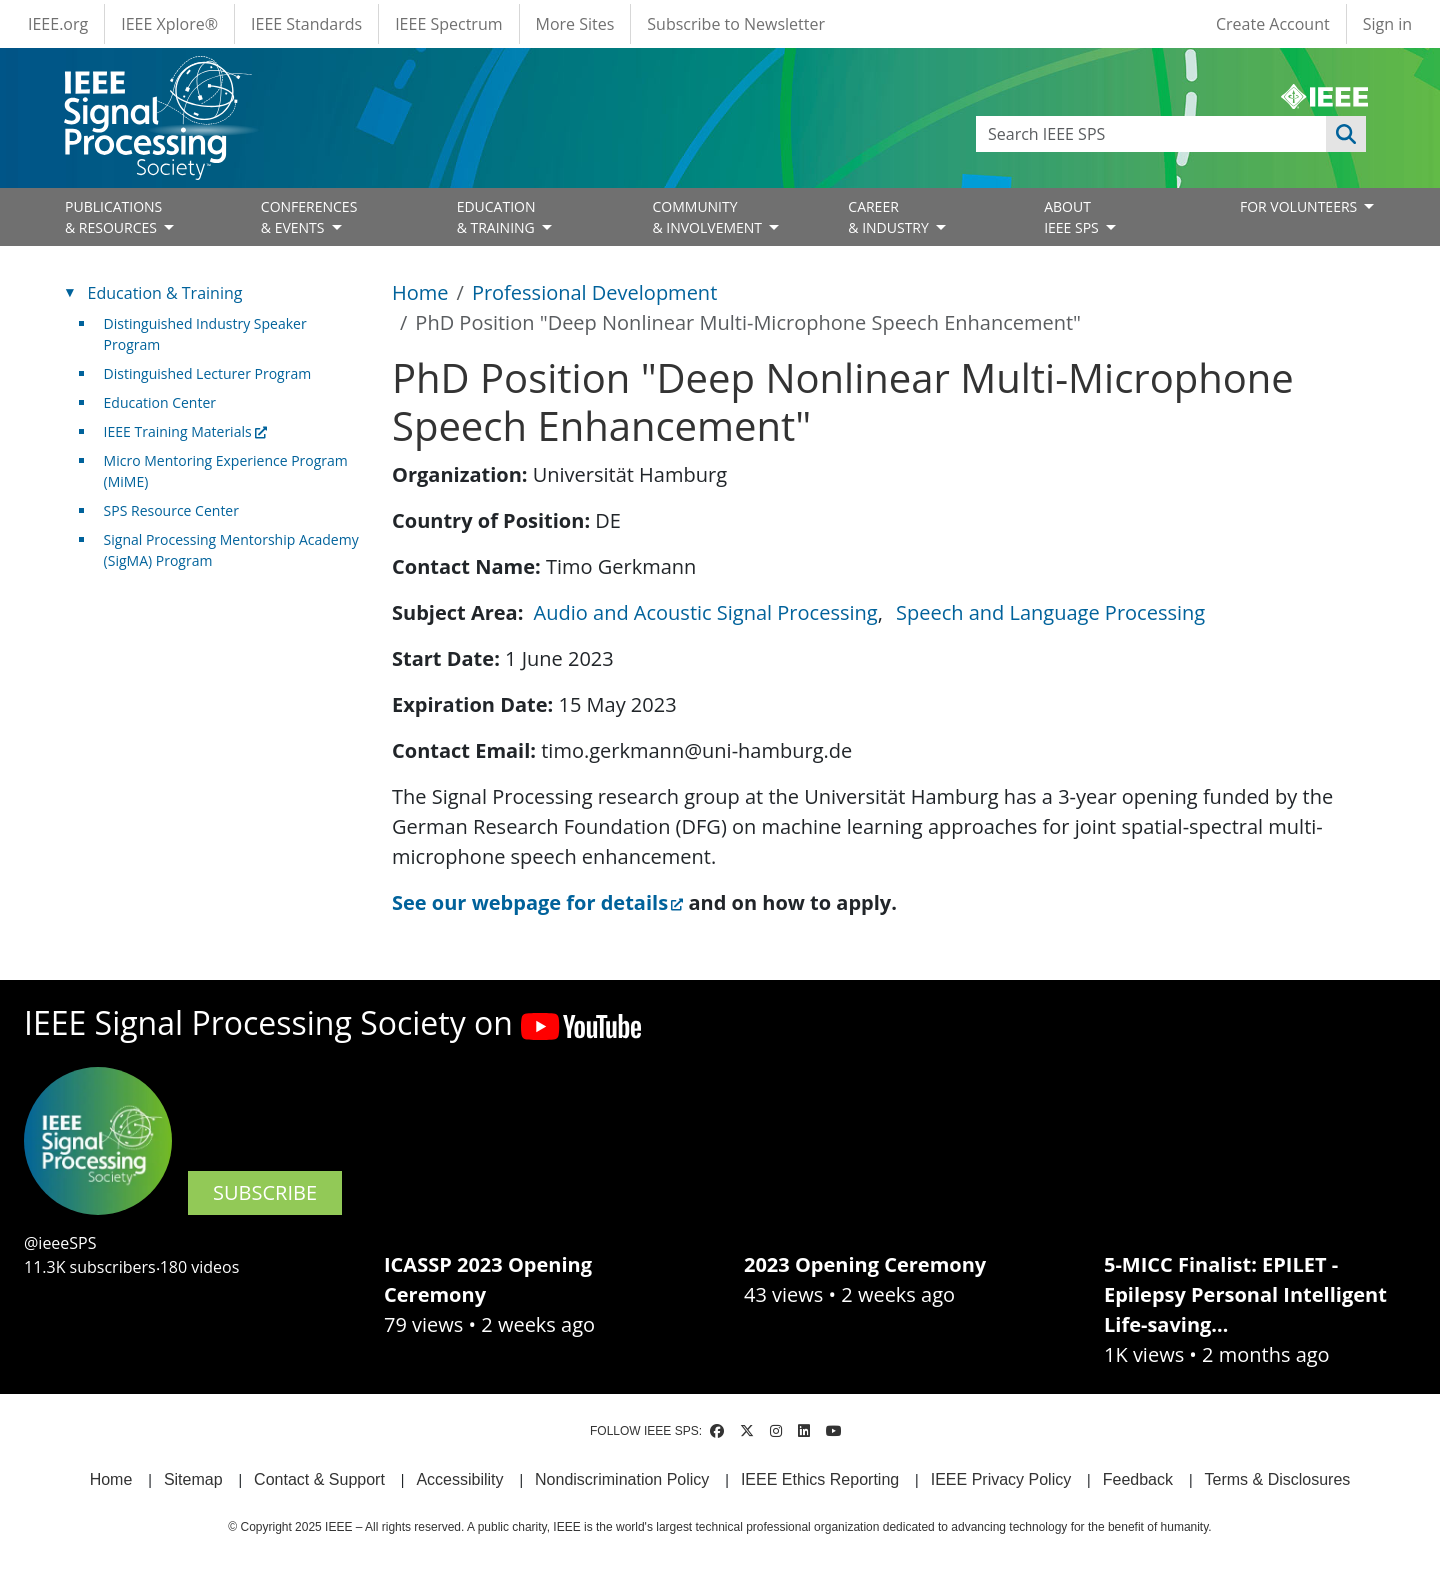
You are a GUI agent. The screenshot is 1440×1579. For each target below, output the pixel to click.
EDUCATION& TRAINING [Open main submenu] (498, 217)
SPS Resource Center (171, 510)
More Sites (575, 24)
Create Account (1273, 24)
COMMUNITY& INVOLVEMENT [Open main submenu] (708, 217)
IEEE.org (58, 24)
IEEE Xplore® (169, 24)
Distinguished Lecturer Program (208, 373)
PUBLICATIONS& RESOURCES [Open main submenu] (113, 217)
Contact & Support (319, 1479)
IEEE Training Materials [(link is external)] (185, 431)
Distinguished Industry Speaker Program (205, 334)
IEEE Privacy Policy (1001, 1479)
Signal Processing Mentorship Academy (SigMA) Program (231, 550)
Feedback (1138, 1479)
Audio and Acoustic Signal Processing (706, 612)
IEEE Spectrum (448, 24)
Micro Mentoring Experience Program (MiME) (226, 471)
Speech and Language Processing (1050, 612)
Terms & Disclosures (1278, 1479)
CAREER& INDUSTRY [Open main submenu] (890, 217)
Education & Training (165, 293)
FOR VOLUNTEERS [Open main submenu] (1300, 206)
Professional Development (594, 292)
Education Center (160, 402)
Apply (1346, 134)
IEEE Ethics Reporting (820, 1479)
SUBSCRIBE (265, 1192)
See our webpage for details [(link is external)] (537, 902)
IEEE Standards (306, 24)
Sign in (1387, 24)
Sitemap (193, 1479)
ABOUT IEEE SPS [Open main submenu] (1073, 217)
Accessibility (459, 1479)
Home (420, 292)
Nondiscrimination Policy (622, 1479)
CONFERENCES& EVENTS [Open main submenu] (309, 217)
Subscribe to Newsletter (736, 24)
